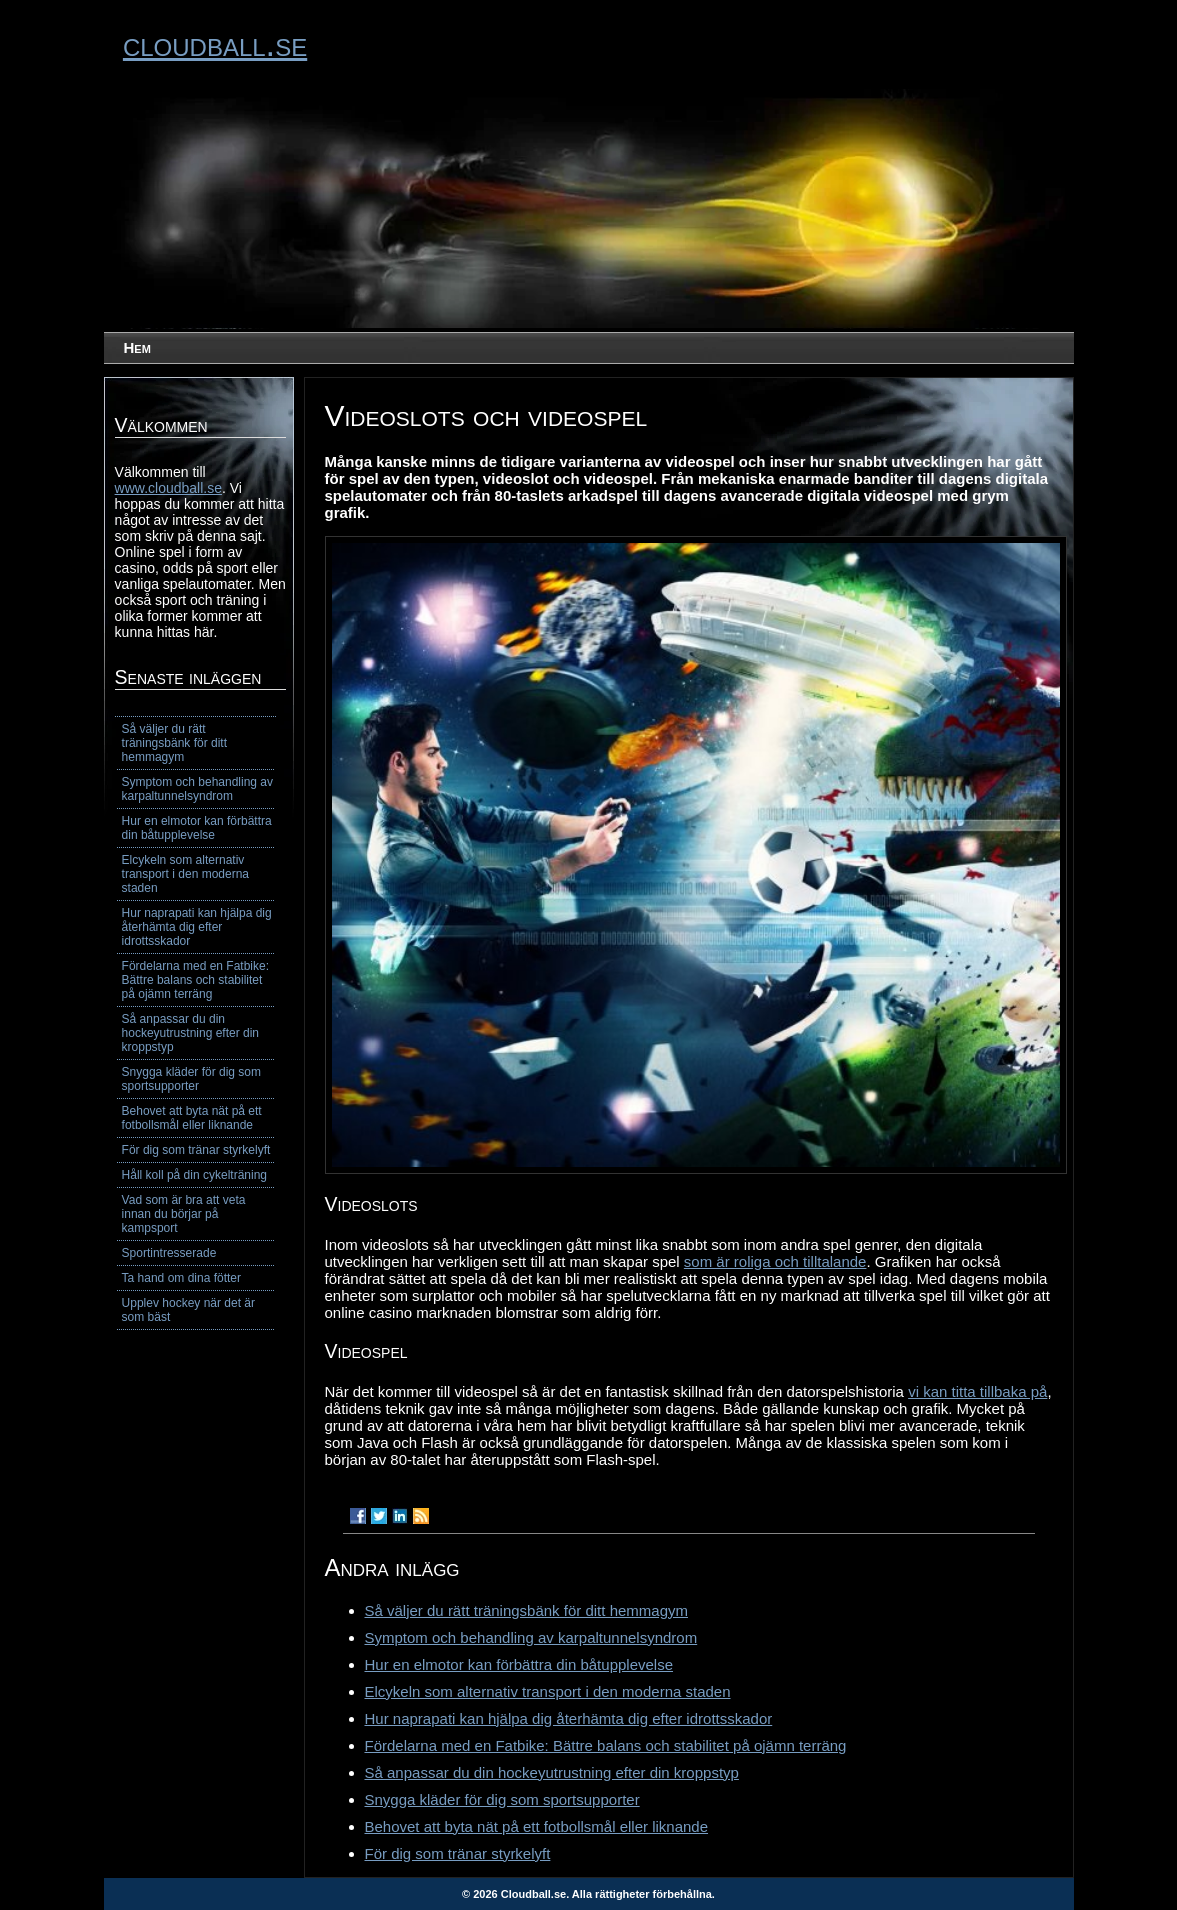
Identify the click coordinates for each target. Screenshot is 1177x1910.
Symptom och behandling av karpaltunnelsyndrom (531, 1637)
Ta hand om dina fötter (181, 1278)
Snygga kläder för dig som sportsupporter (502, 1799)
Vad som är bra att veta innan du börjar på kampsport (184, 1214)
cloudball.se (215, 44)
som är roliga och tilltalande (775, 1261)
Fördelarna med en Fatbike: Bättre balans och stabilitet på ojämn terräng (606, 1745)
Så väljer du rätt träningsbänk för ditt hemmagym (526, 1610)
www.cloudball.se (168, 488)
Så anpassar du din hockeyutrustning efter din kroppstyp (552, 1772)
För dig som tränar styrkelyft (458, 1853)
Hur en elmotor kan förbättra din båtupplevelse (519, 1664)
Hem (137, 347)
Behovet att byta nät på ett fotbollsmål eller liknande (537, 1826)
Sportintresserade (169, 1253)
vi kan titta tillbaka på (977, 1391)
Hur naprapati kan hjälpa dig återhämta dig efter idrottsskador (569, 1718)
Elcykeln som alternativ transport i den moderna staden (548, 1691)
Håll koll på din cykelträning (194, 1175)
